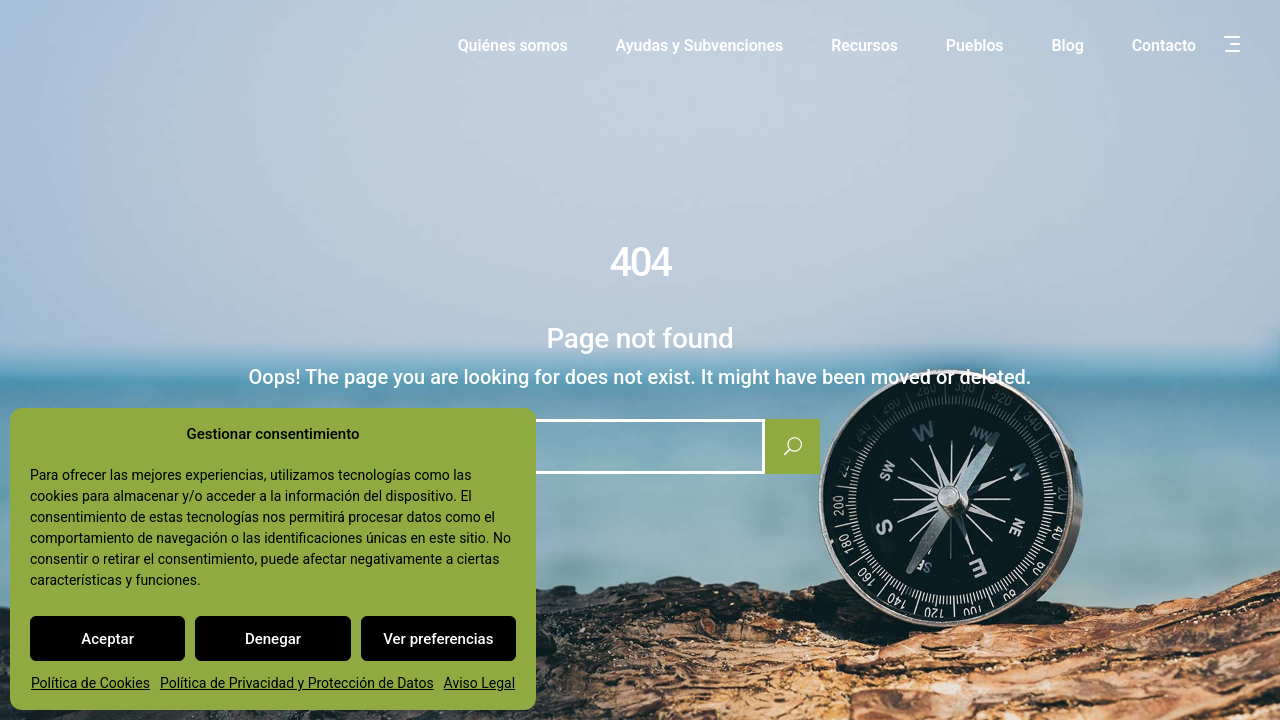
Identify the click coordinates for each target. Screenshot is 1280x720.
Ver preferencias (438, 639)
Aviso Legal (480, 683)
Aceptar (107, 639)
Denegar (273, 639)
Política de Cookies (90, 683)
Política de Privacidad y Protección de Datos (297, 683)
